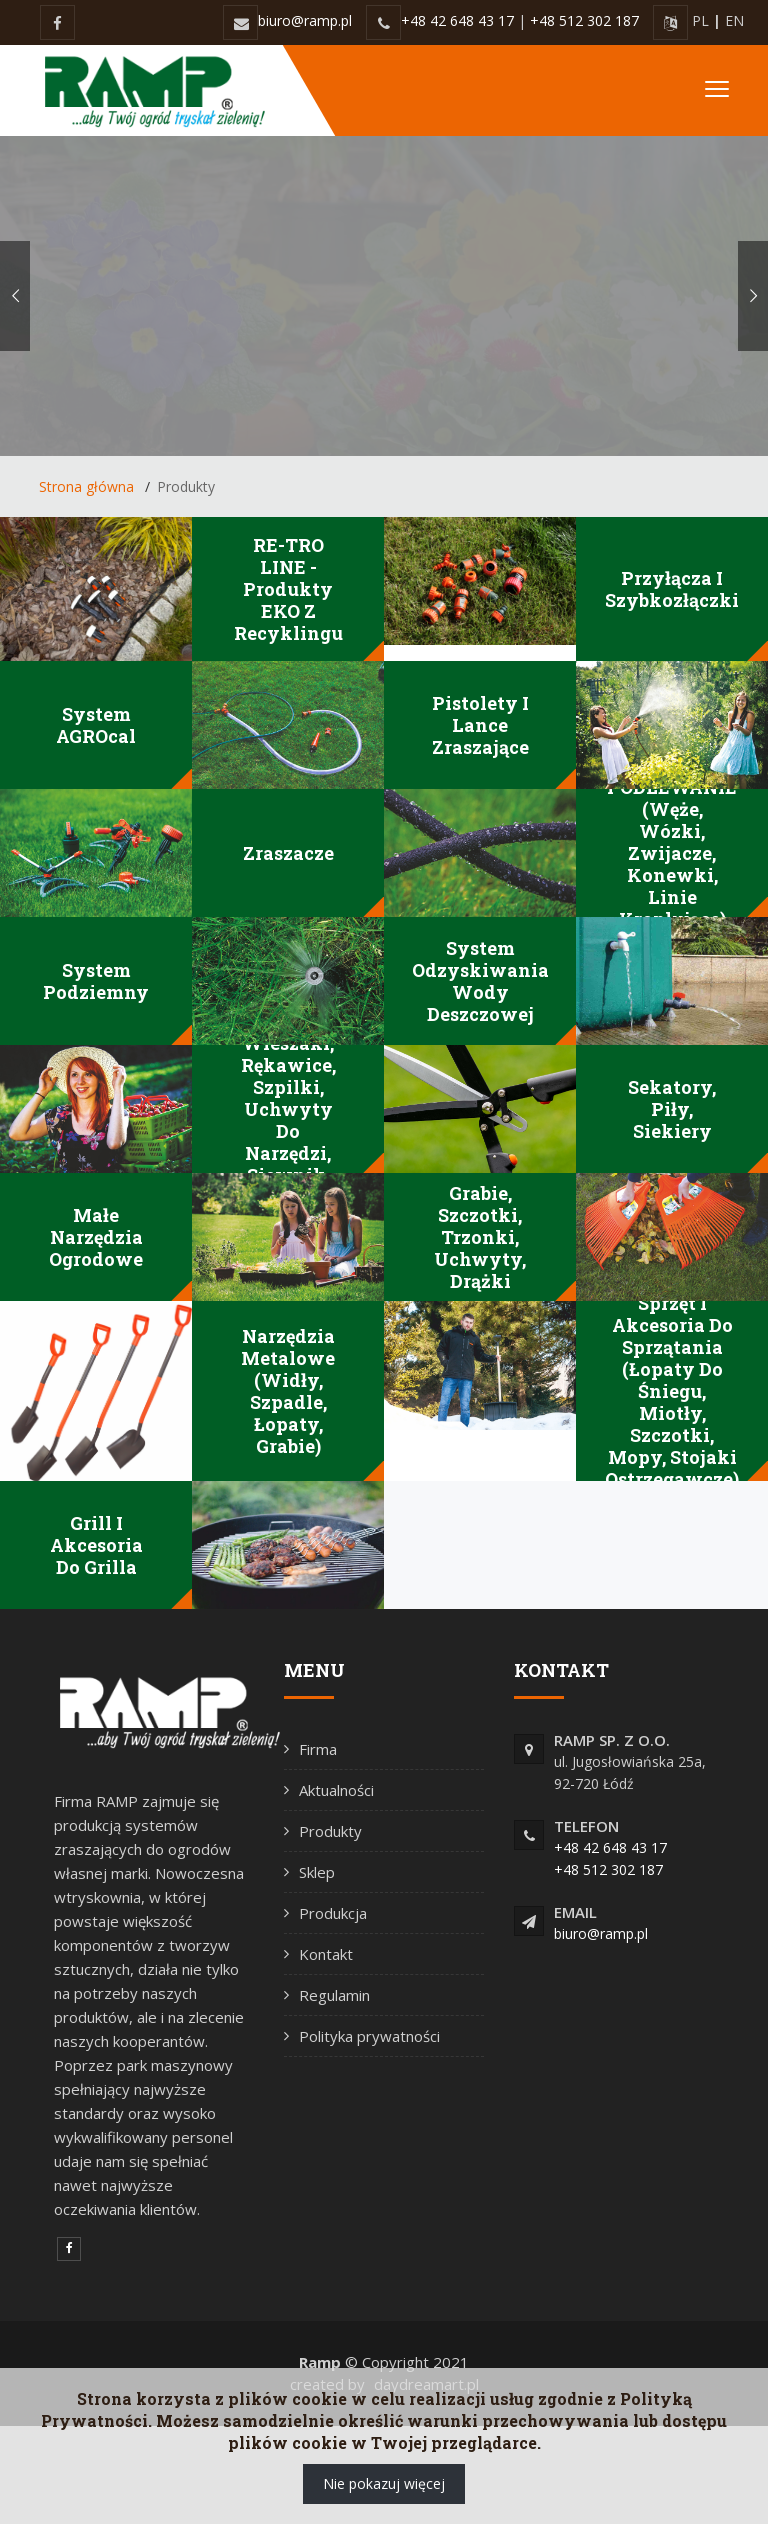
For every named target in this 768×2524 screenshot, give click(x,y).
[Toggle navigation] (717, 90)
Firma (318, 1749)
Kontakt (326, 1954)
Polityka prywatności (369, 2036)
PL (700, 20)
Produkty (330, 1831)
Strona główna (86, 486)
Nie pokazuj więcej (384, 2483)
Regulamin (334, 1995)
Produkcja (333, 1913)
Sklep (317, 1872)
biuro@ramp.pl (305, 20)
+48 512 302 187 (584, 20)
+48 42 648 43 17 (457, 20)
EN (734, 20)
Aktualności (336, 1790)
